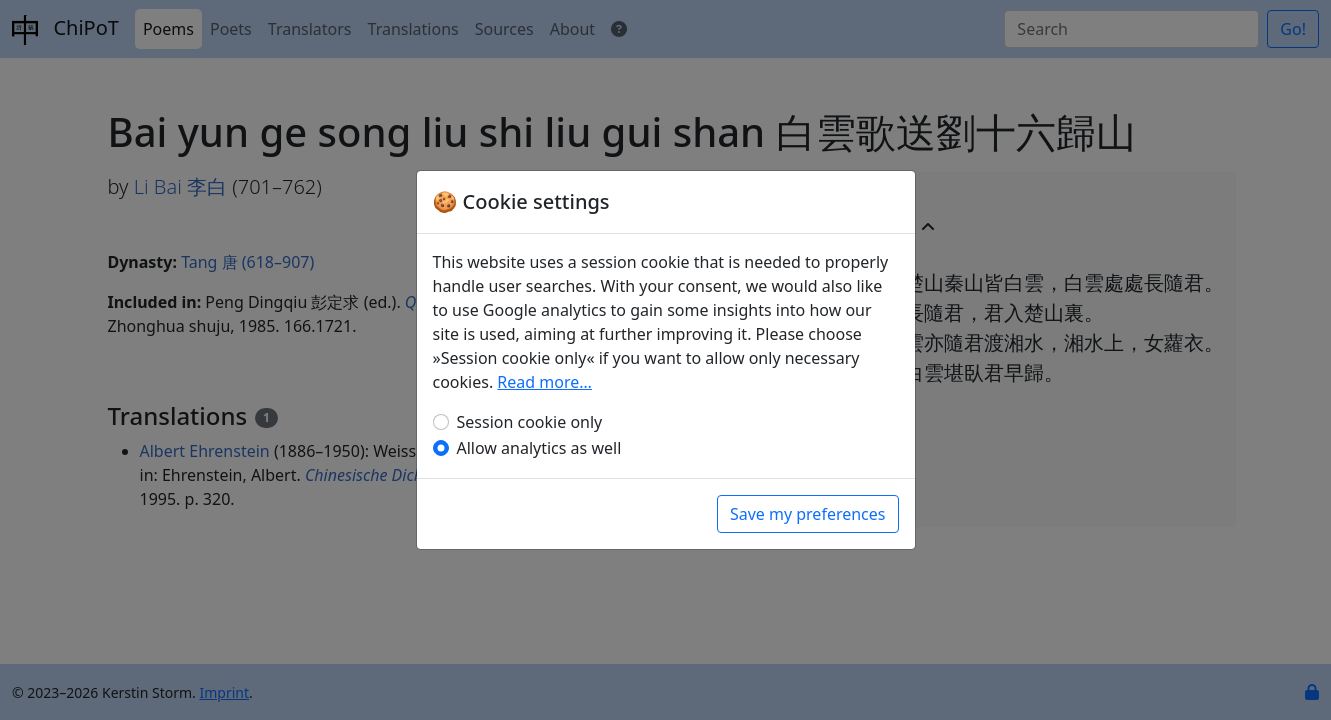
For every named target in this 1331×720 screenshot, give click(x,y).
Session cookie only (530, 422)
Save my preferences (808, 514)
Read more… (544, 382)
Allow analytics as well (539, 448)
